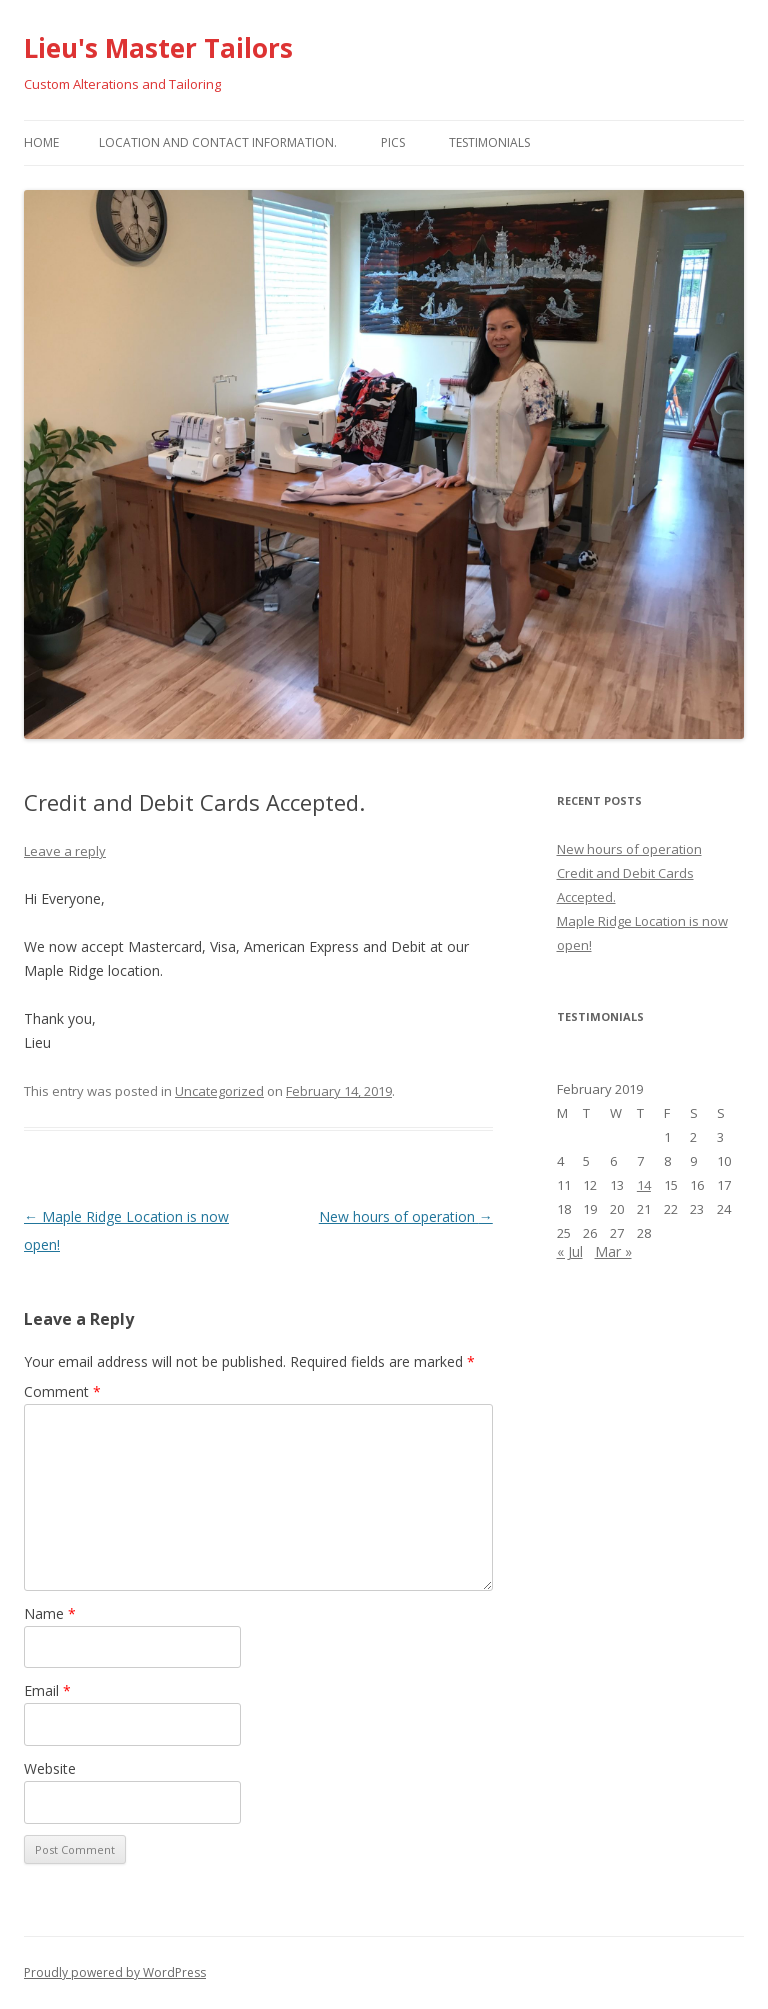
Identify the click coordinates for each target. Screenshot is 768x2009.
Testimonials (489, 142)
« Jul (570, 1251)
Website (50, 1768)
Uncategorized (219, 1091)
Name (50, 1613)
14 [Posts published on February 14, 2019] (644, 1185)
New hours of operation (406, 1216)
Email (47, 1690)
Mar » (613, 1251)
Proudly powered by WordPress (115, 1972)
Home (41, 142)
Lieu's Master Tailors (158, 48)
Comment (62, 1391)
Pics (393, 142)
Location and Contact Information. (218, 142)
